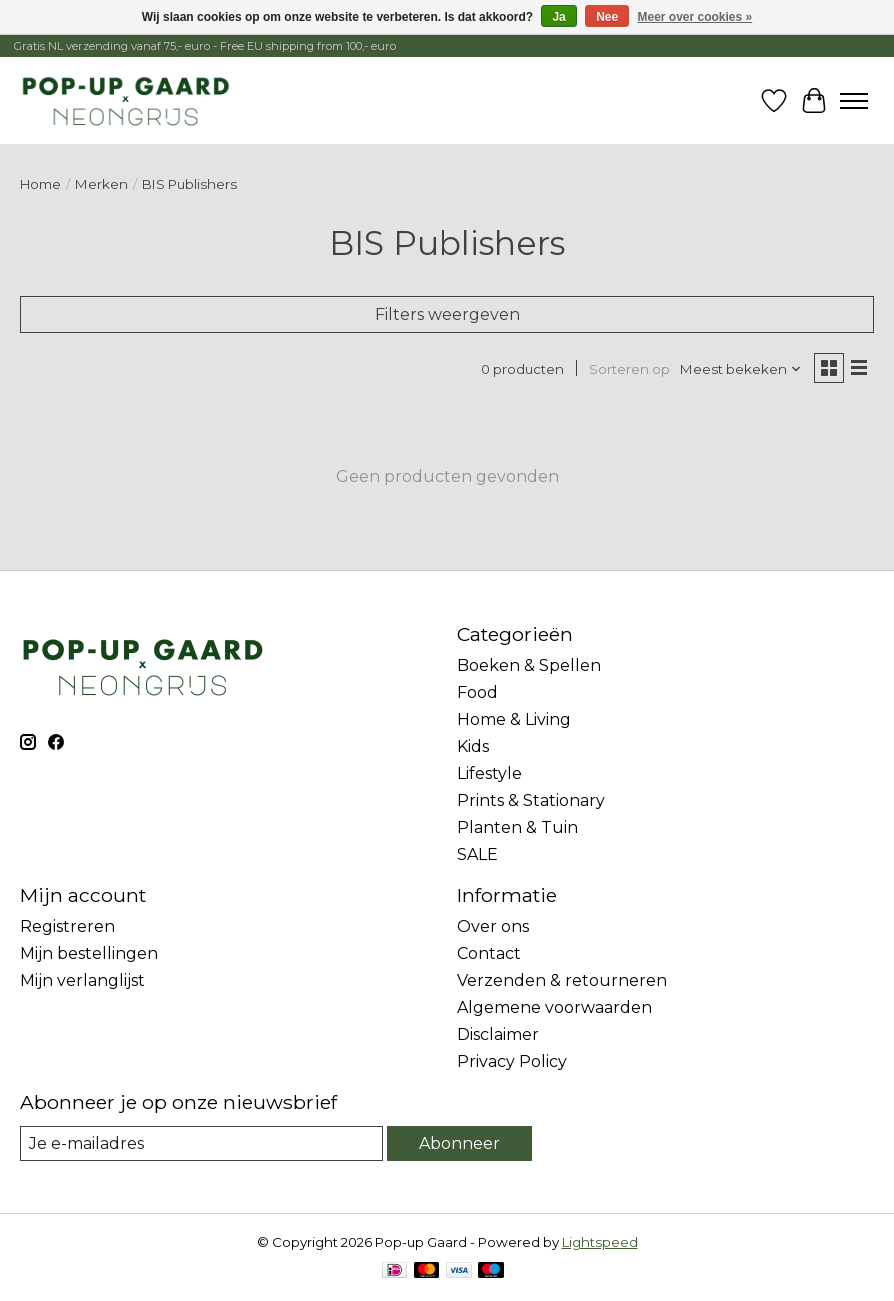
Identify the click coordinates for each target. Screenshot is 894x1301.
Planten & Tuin (517, 827)
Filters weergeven (447, 314)
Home (40, 184)
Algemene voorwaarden (554, 1007)
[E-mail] (201, 1143)
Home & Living (514, 719)
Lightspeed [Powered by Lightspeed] (600, 1242)
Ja (558, 17)
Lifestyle (489, 773)
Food (477, 692)
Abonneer (459, 1143)
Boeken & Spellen (529, 665)
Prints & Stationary (531, 800)
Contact (489, 953)
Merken (101, 184)
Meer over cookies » (695, 17)
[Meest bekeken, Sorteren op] (741, 369)
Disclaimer (498, 1034)
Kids (473, 746)
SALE (477, 854)
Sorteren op (629, 369)
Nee (607, 17)
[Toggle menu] (854, 101)
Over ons (493, 926)
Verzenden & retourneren (562, 980)
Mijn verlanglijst (82, 980)
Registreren (67, 926)
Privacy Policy (512, 1061)
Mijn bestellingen (89, 953)
